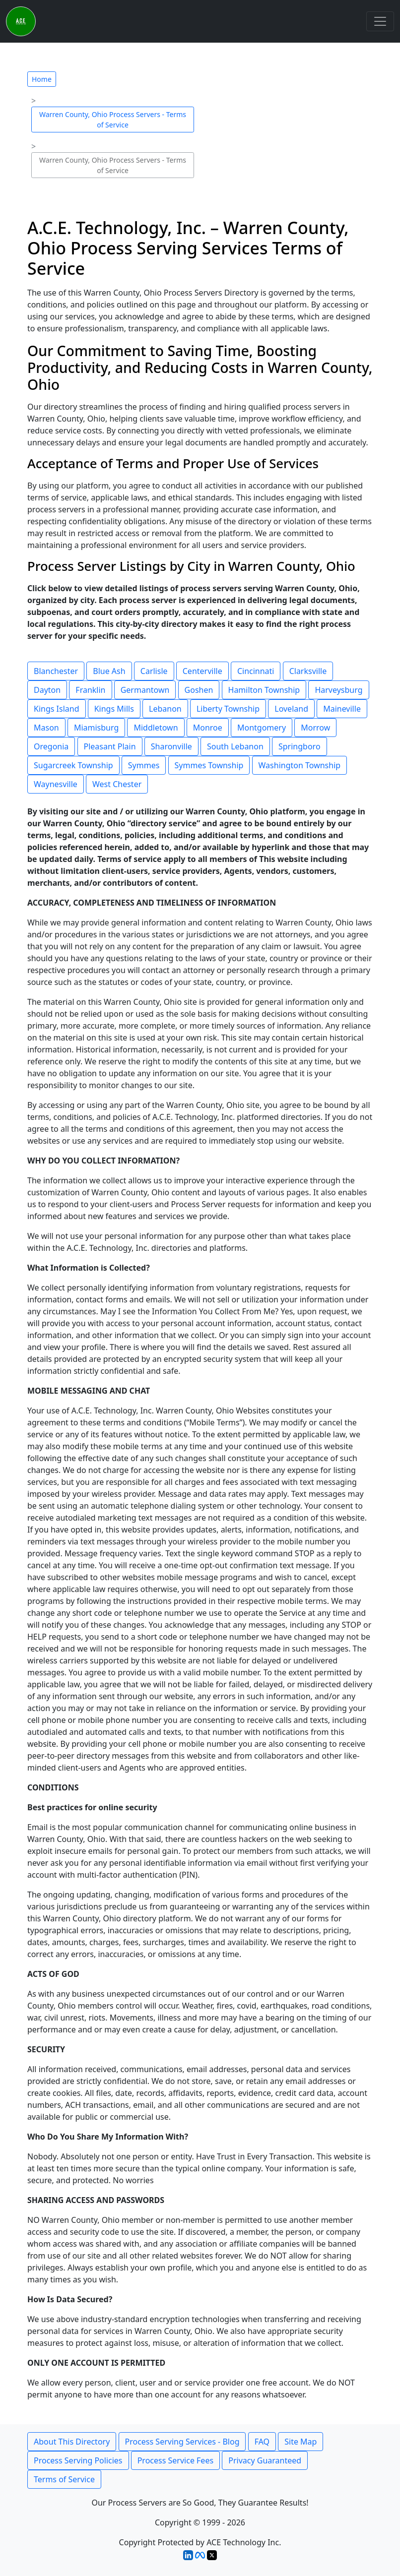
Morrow (315, 727)
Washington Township (300, 765)
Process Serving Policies (78, 2460)
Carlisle (154, 671)
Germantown (145, 689)
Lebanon (165, 708)
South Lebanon (235, 746)
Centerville (202, 671)
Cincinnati (255, 671)
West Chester (116, 784)
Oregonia (51, 746)
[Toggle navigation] (380, 21)
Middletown (155, 727)
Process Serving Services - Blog (182, 2441)
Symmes (144, 765)
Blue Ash (109, 671)
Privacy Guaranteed (264, 2460)
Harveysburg (338, 689)
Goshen (199, 689)
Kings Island (56, 708)
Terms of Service (64, 2479)
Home (42, 79)
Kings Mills (114, 708)
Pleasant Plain (110, 746)
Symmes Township (209, 765)
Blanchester (56, 671)
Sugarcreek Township (73, 765)
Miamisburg (96, 727)
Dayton (47, 689)
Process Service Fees (175, 2460)
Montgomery (261, 727)
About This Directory (72, 2441)
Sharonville (171, 746)
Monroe (207, 727)
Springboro (299, 746)
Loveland (291, 708)
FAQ (262, 2441)
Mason (46, 727)
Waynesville (55, 784)
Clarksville (308, 671)
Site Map (300, 2441)
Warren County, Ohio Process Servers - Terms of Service (112, 119)
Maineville (342, 708)
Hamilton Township (264, 689)
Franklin (90, 689)
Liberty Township (228, 708)
